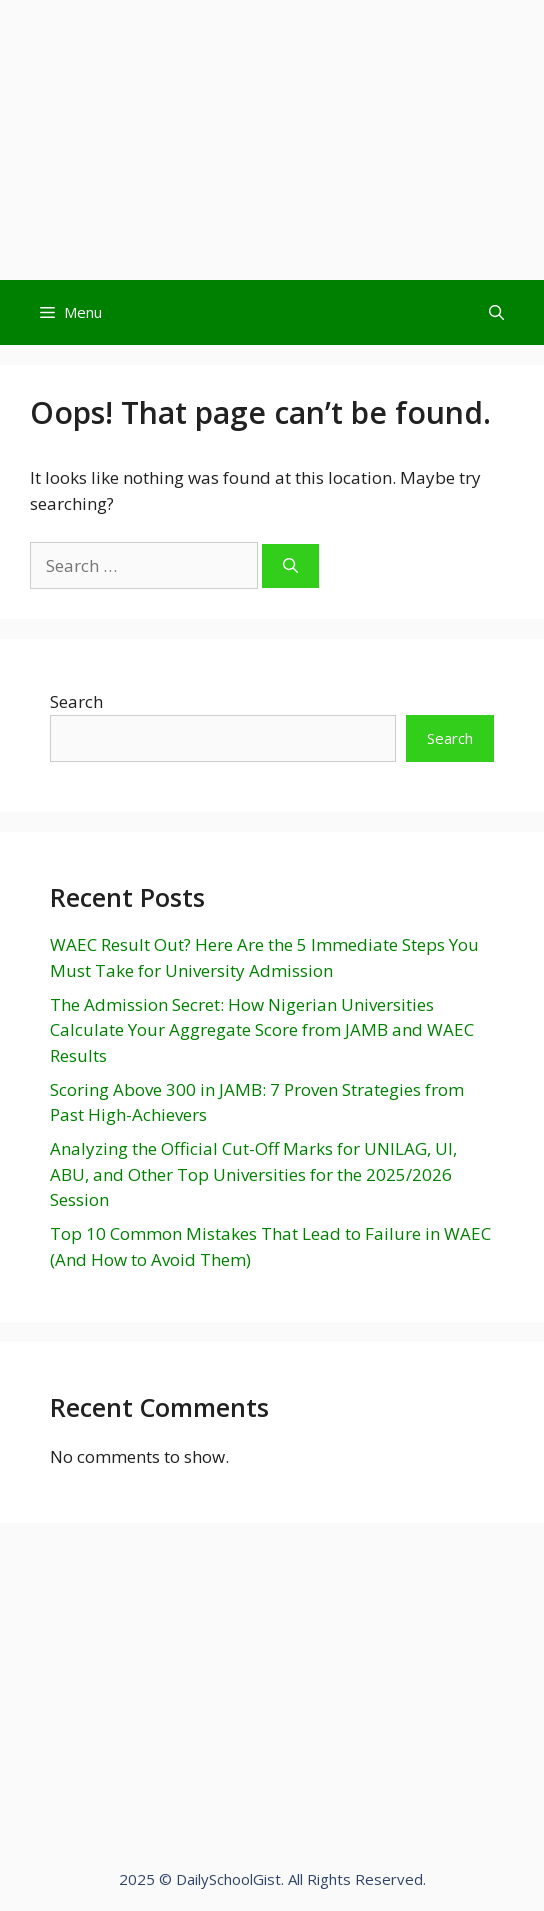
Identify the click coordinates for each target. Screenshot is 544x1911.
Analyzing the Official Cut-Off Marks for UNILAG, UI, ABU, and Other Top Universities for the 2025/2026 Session (253, 1174)
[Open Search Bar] (496, 312)
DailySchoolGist (228, 1879)
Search (76, 701)
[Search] (290, 566)
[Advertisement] (272, 140)
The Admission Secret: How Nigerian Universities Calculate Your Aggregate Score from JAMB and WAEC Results (262, 1030)
